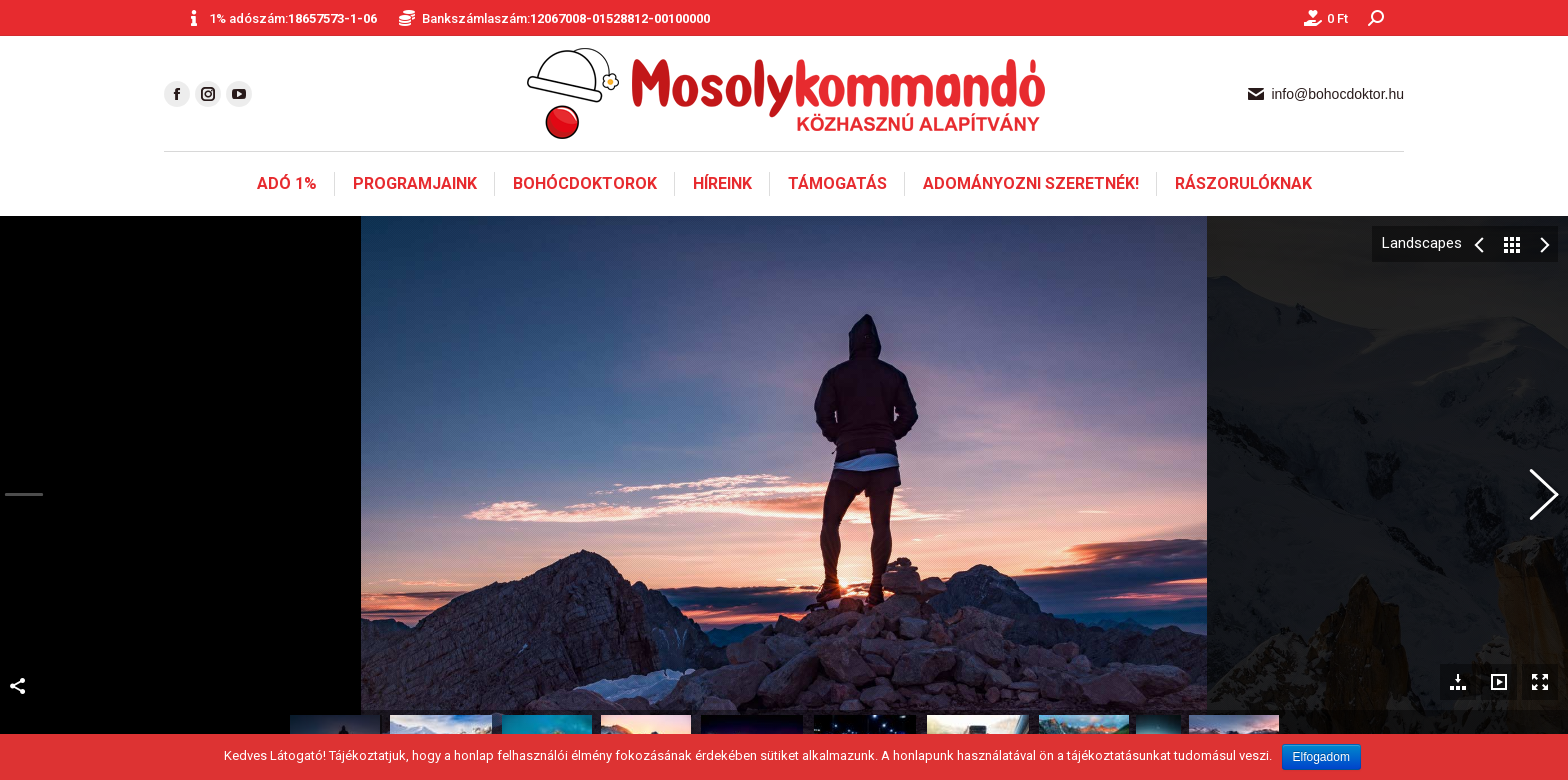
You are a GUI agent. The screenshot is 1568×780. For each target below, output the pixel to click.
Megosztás (18, 678)
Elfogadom (1321, 757)
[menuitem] (287, 184)
